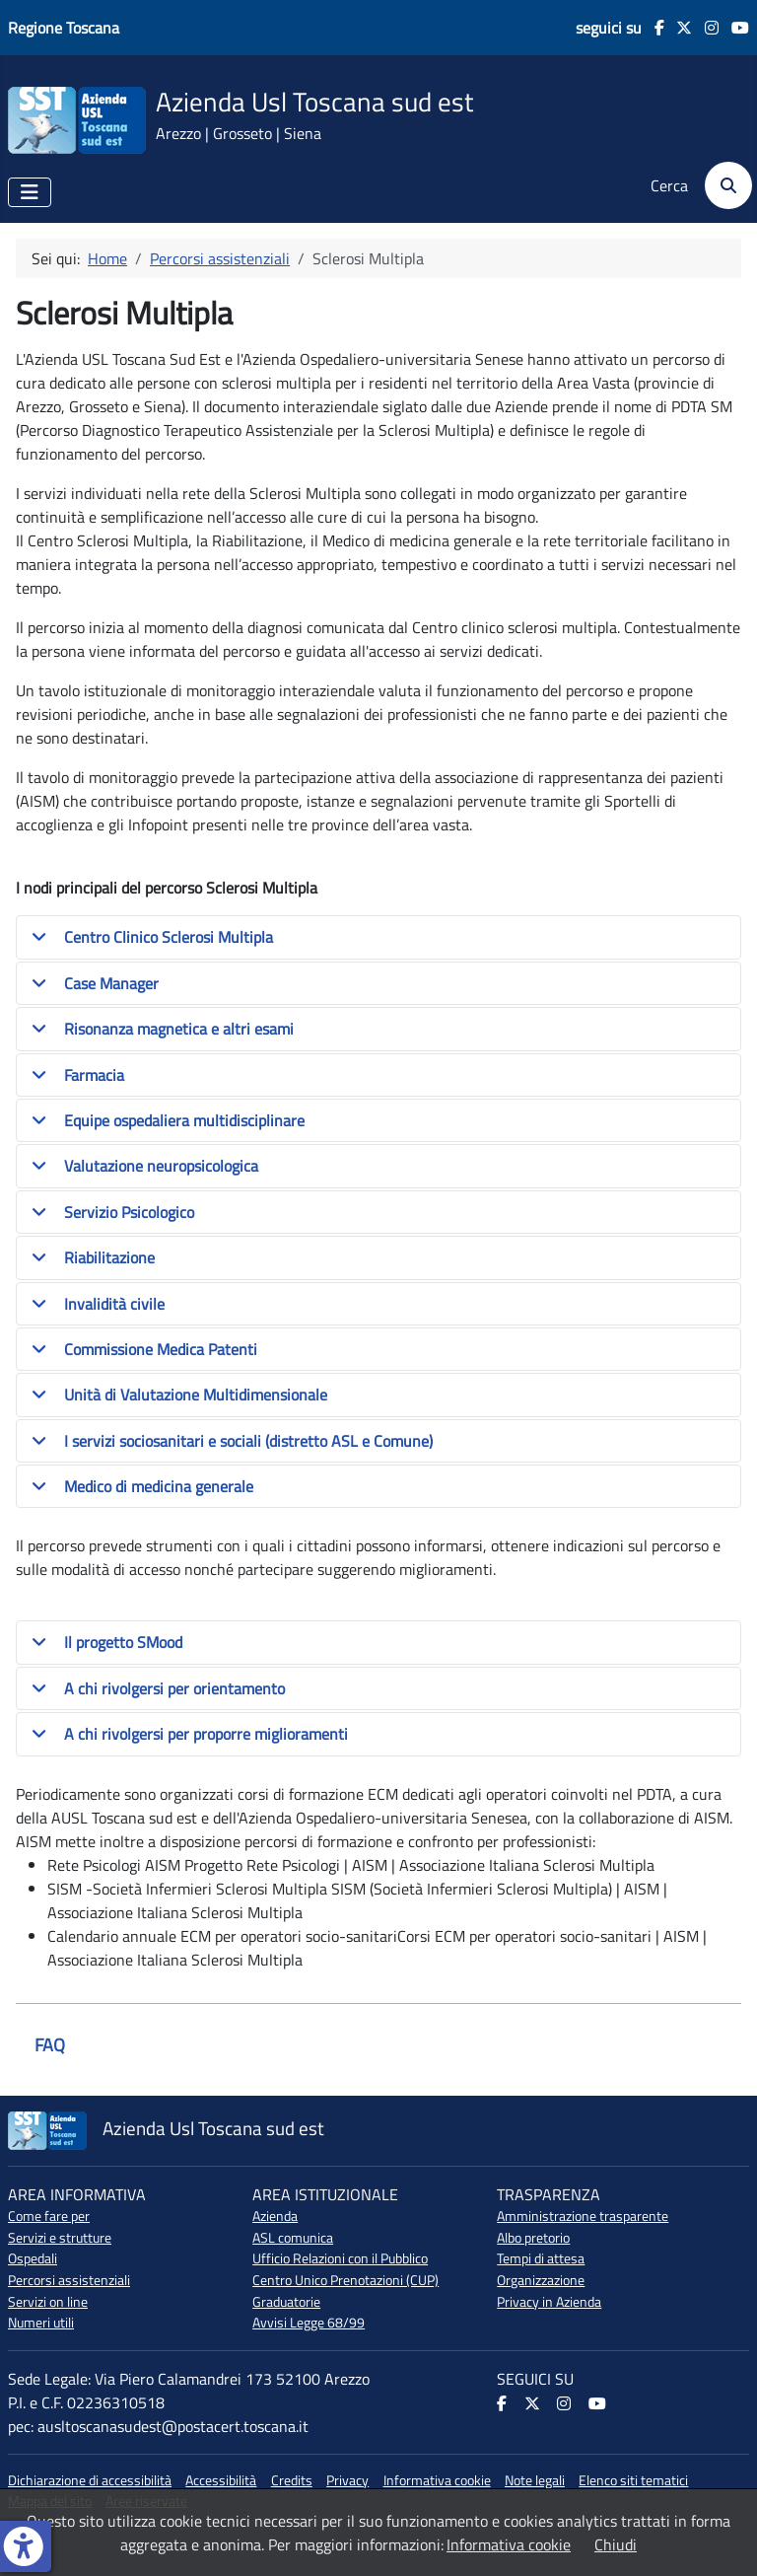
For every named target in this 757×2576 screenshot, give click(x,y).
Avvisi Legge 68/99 (308, 2322)
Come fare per (49, 2216)
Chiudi (615, 2544)
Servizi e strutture (59, 2238)
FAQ (49, 2045)
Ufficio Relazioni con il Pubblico (340, 2258)
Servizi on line (48, 2302)
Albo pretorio (533, 2238)
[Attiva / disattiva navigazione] (29, 192)
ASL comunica (292, 2238)
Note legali (535, 2480)
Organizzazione (541, 2280)
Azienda (275, 2216)
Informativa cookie (437, 2480)
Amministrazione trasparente (582, 2216)
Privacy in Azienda (549, 2302)
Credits (291, 2480)
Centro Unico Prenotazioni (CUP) (345, 2280)
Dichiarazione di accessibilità (90, 2480)
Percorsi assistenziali (69, 2280)
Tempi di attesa (541, 2258)
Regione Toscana (63, 27)
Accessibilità (220, 2480)
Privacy (347, 2480)
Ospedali (32, 2258)
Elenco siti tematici (633, 2480)
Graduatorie (286, 2302)
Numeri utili (41, 2322)
